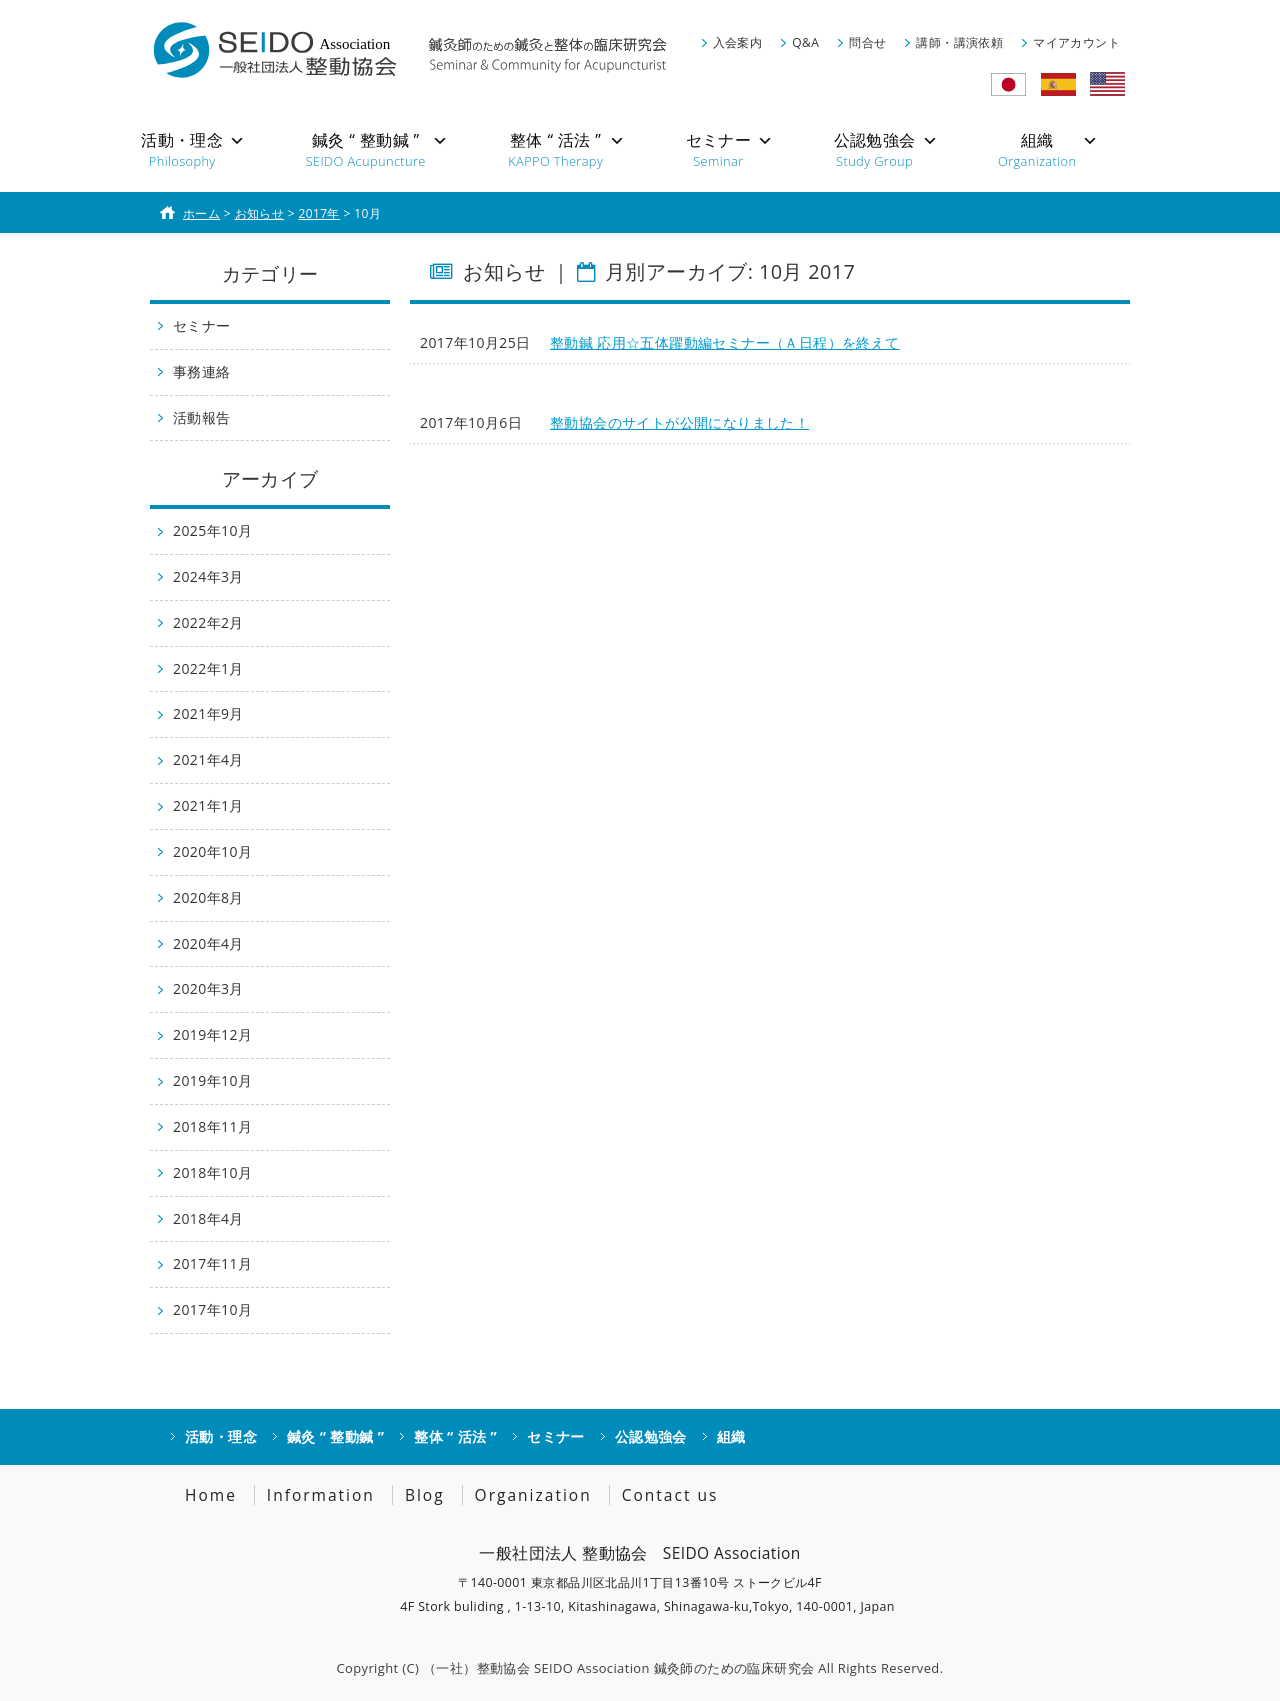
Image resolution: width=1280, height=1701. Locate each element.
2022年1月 (208, 668)
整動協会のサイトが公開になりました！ (679, 422)
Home (211, 1495)
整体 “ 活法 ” (455, 1436)
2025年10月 (212, 530)
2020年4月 (208, 943)
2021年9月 (208, 713)
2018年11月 (212, 1126)
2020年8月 (208, 897)
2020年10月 (212, 851)
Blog (425, 1495)
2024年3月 (208, 576)
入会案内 (738, 42)
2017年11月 (212, 1263)
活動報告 (202, 417)
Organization (533, 1495)
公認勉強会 (651, 1436)
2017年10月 (212, 1309)
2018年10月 (212, 1172)
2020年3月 (208, 988)
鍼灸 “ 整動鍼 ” (335, 1436)
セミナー (202, 325)
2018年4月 (208, 1218)
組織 (731, 1436)
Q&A (805, 42)
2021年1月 (208, 805)
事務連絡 (202, 371)
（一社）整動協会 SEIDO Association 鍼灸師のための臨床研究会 (618, 1668)
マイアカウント (1076, 42)
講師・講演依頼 (959, 42)
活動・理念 (221, 1436)
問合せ (867, 42)
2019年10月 (212, 1080)
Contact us (670, 1495)
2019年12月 (212, 1034)
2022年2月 (208, 622)
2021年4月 (208, 759)
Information (321, 1495)
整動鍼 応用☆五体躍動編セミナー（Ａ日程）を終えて (725, 342)
